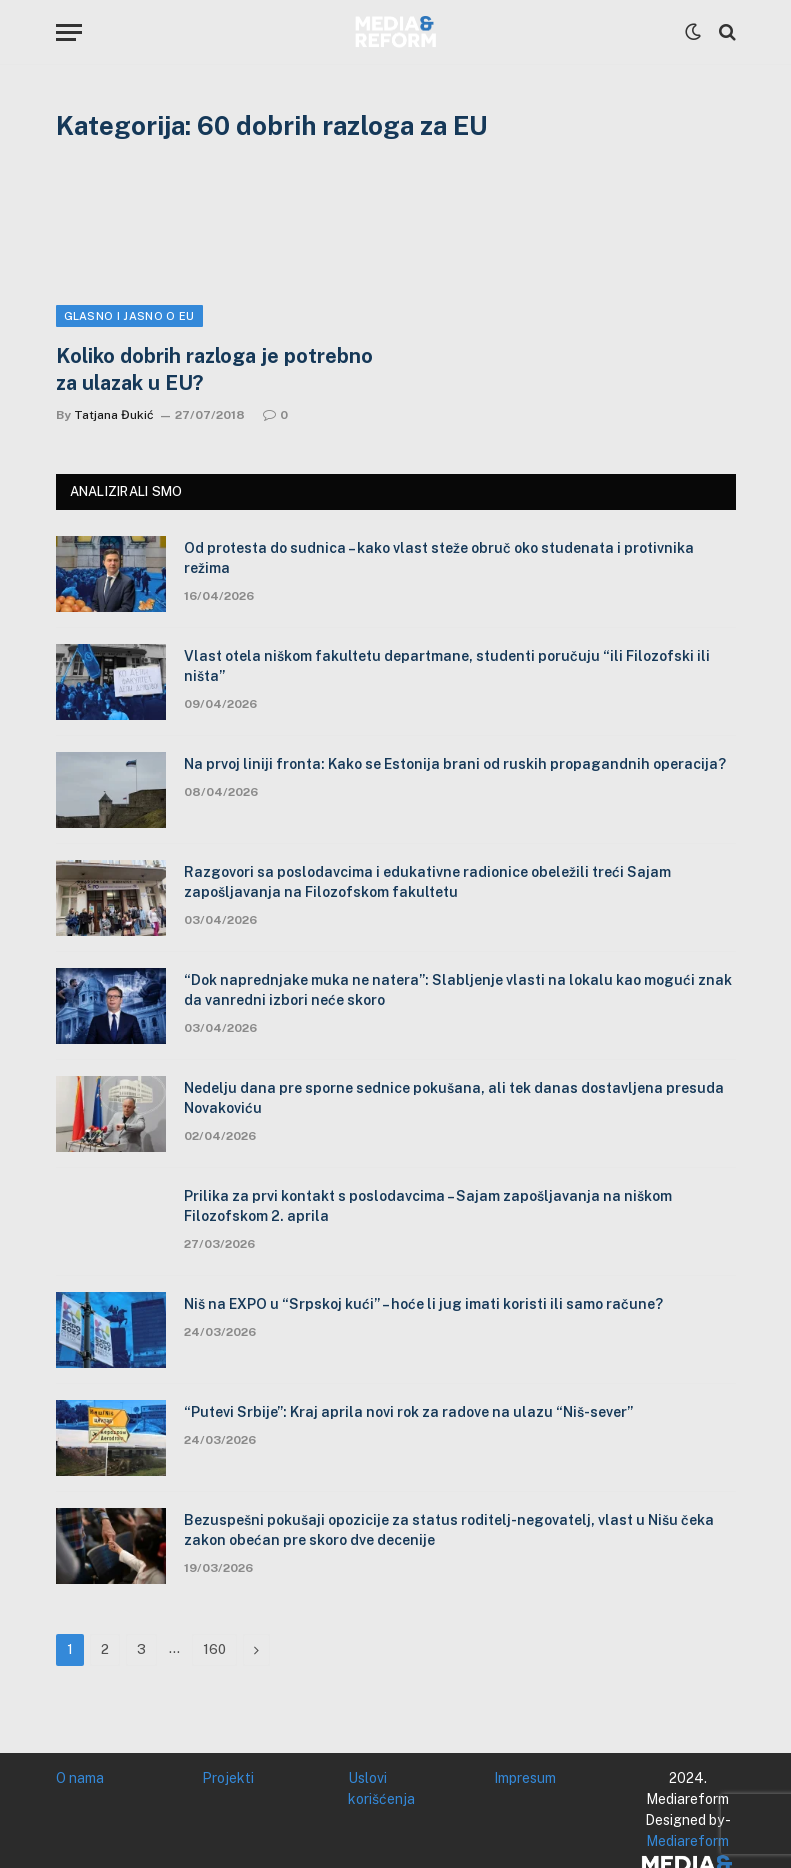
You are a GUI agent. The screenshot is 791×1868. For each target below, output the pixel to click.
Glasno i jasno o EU (129, 316)
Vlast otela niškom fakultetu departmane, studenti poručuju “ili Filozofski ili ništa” (447, 666)
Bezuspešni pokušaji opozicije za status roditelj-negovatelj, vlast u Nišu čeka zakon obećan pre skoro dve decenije (449, 1530)
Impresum (525, 1778)
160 (214, 1649)
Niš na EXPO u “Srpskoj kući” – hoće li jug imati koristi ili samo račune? (423, 1304)
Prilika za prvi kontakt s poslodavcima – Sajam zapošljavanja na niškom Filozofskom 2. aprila (428, 1206)
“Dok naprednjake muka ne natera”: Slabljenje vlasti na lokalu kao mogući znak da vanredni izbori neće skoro (458, 990)
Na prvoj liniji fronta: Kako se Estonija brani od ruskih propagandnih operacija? (455, 764)
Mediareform (687, 1841)
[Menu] (69, 32)
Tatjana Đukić (114, 415)
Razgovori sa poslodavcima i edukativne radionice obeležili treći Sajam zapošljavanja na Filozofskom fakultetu (427, 882)
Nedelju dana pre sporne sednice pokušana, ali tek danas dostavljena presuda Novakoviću (454, 1098)
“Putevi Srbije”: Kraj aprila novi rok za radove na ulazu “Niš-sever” (408, 1412)
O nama (80, 1778)
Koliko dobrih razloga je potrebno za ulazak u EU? (214, 369)
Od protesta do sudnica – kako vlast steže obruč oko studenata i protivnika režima (439, 558)
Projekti (228, 1778)
